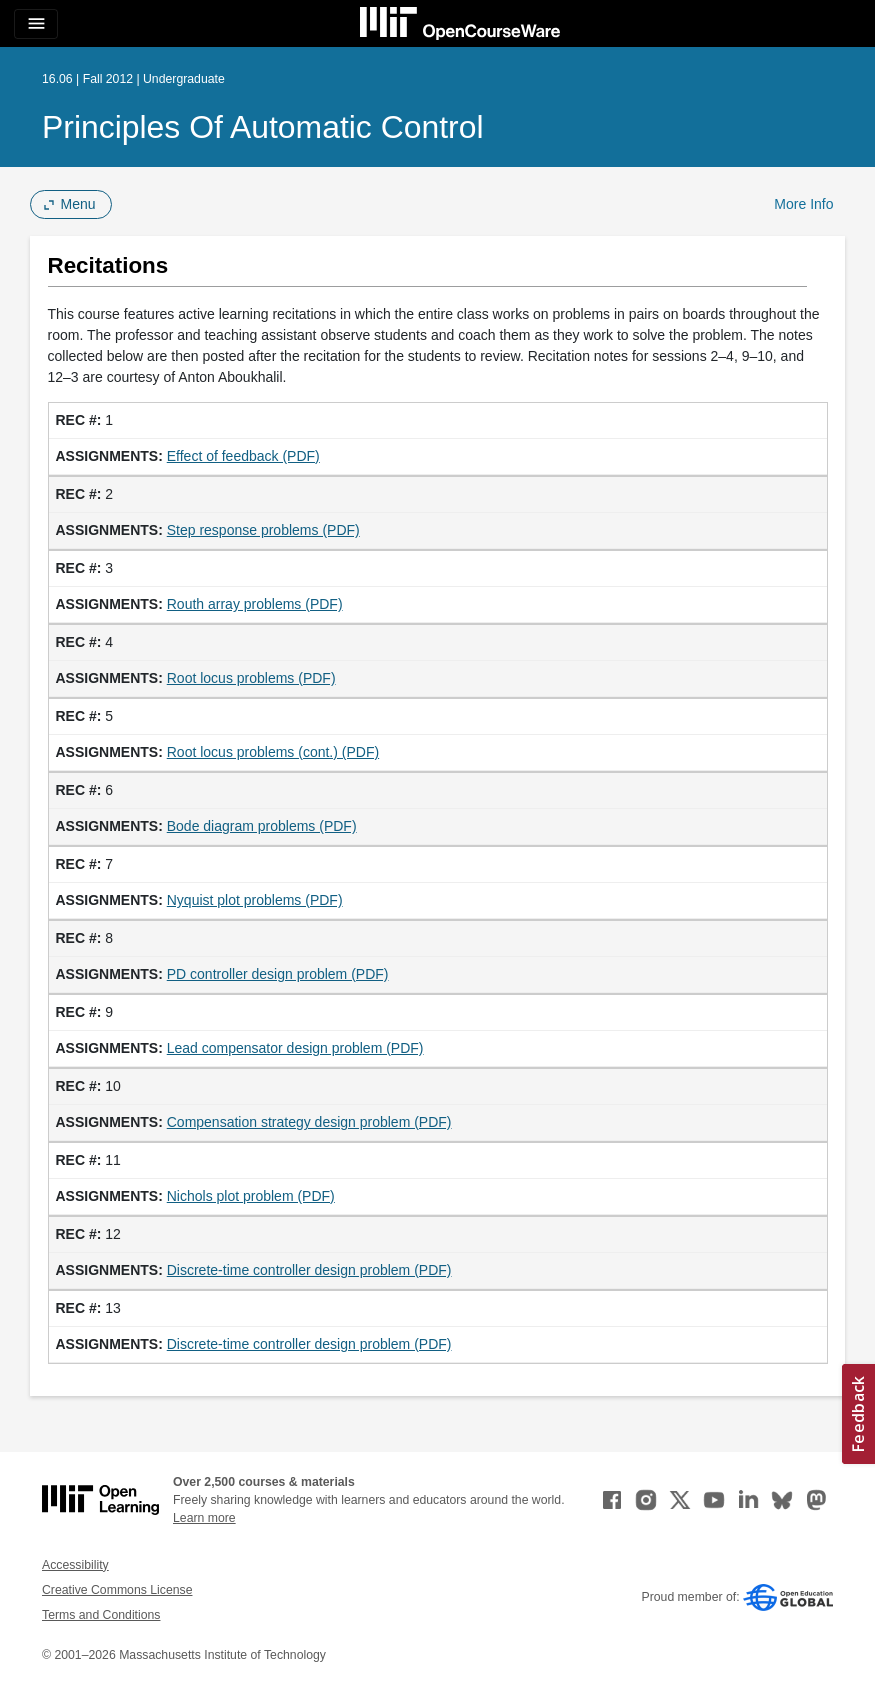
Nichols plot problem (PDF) (251, 1196)
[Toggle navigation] (36, 24)
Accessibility (75, 1565)
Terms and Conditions (101, 1615)
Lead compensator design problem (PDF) (295, 1048)
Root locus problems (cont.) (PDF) (273, 752)
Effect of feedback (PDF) (243, 456)
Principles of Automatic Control (263, 127)
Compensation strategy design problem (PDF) (309, 1122)
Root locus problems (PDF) (251, 678)
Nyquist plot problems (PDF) (255, 900)
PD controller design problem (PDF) (278, 974)
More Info (803, 204)
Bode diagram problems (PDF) (262, 826)
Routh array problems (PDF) (255, 604)
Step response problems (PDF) (263, 530)
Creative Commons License (117, 1590)
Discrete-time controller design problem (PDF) (309, 1270)
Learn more (204, 1518)
